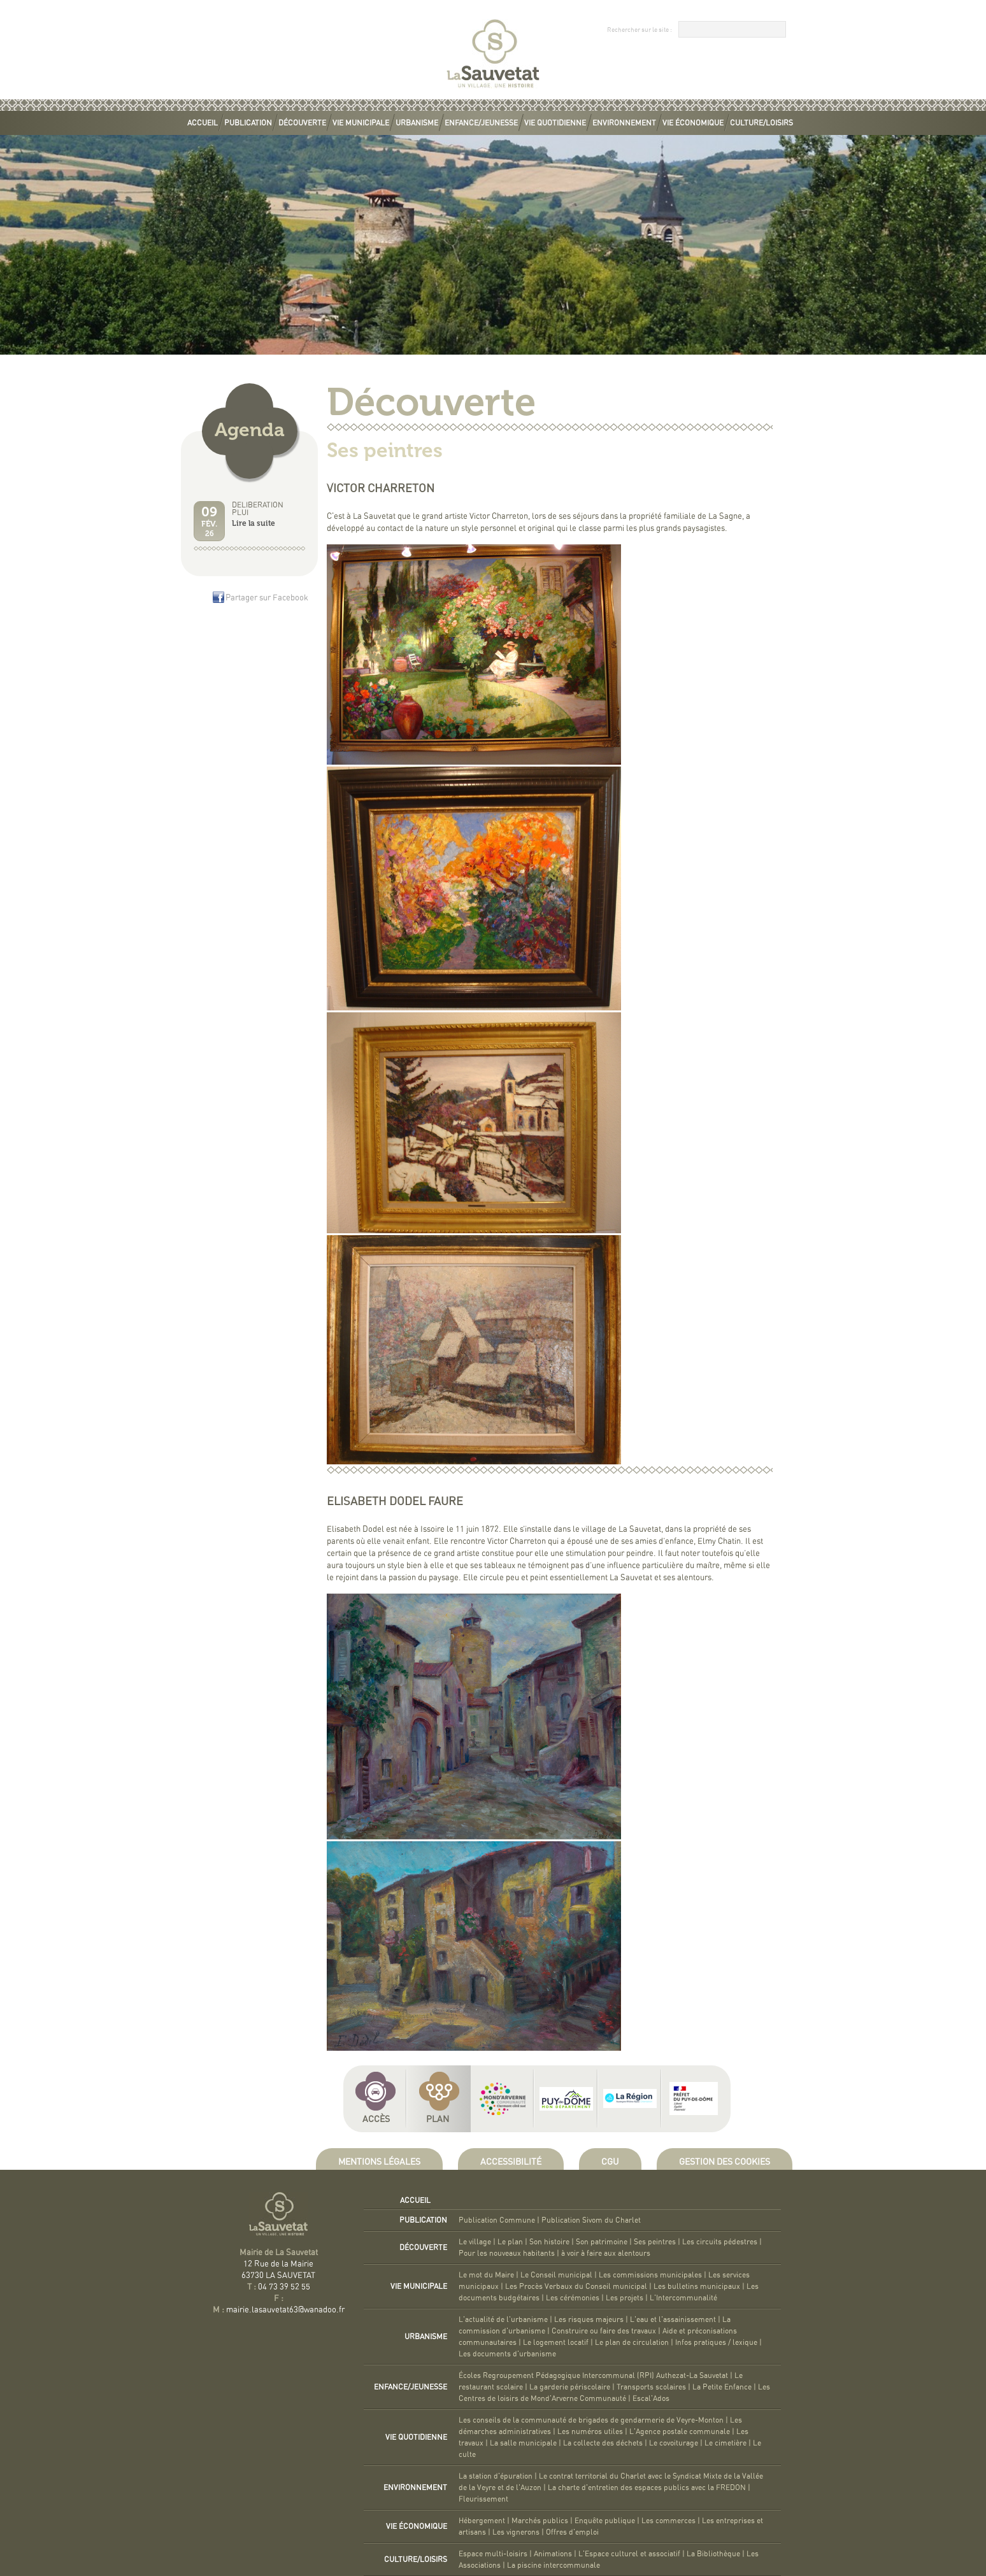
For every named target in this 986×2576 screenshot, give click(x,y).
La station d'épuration (495, 2476)
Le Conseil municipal (556, 2275)
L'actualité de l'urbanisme (503, 2319)
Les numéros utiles (590, 2431)
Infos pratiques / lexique (716, 2342)
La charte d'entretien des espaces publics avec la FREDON (647, 2487)
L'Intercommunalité (683, 2298)
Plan (437, 2119)
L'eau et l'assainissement (673, 2319)
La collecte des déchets (603, 2443)
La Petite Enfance (722, 2387)
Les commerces (668, 2520)
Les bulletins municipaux (697, 2286)
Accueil (202, 123)
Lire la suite (253, 523)
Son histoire (549, 2242)
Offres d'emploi (572, 2532)
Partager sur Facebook (266, 598)
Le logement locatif (556, 2342)
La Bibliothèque (713, 2554)
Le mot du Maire (486, 2275)
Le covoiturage (673, 2443)
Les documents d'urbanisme (507, 2354)
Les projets (624, 2298)
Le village (475, 2242)
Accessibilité (510, 2162)
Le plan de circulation (632, 2342)
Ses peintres (655, 2242)
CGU (610, 2162)
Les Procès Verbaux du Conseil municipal (576, 2286)
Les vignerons (515, 2532)
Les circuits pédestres (719, 2242)
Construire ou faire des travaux (604, 2331)
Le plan (510, 2242)
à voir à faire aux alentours (605, 2253)
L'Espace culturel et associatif (629, 2554)
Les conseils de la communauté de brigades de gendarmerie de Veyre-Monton (591, 2420)
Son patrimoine (601, 2242)
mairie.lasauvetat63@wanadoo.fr (285, 2310)
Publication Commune (497, 2220)
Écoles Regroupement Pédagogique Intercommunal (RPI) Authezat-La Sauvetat (593, 2375)
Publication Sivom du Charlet (591, 2220)
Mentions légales (379, 2162)
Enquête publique (605, 2520)
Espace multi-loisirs (493, 2554)
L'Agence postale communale (679, 2431)
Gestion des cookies (724, 2162)
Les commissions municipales (650, 2275)
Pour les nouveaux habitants (507, 2253)
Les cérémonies (572, 2298)
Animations (553, 2554)
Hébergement (482, 2520)
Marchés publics (539, 2520)
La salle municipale (523, 2443)
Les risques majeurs (589, 2319)
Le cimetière (725, 2443)
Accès (376, 2119)
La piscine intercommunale (553, 2565)
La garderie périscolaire (569, 2387)
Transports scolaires (651, 2387)
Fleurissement (483, 2499)
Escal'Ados (650, 2398)
